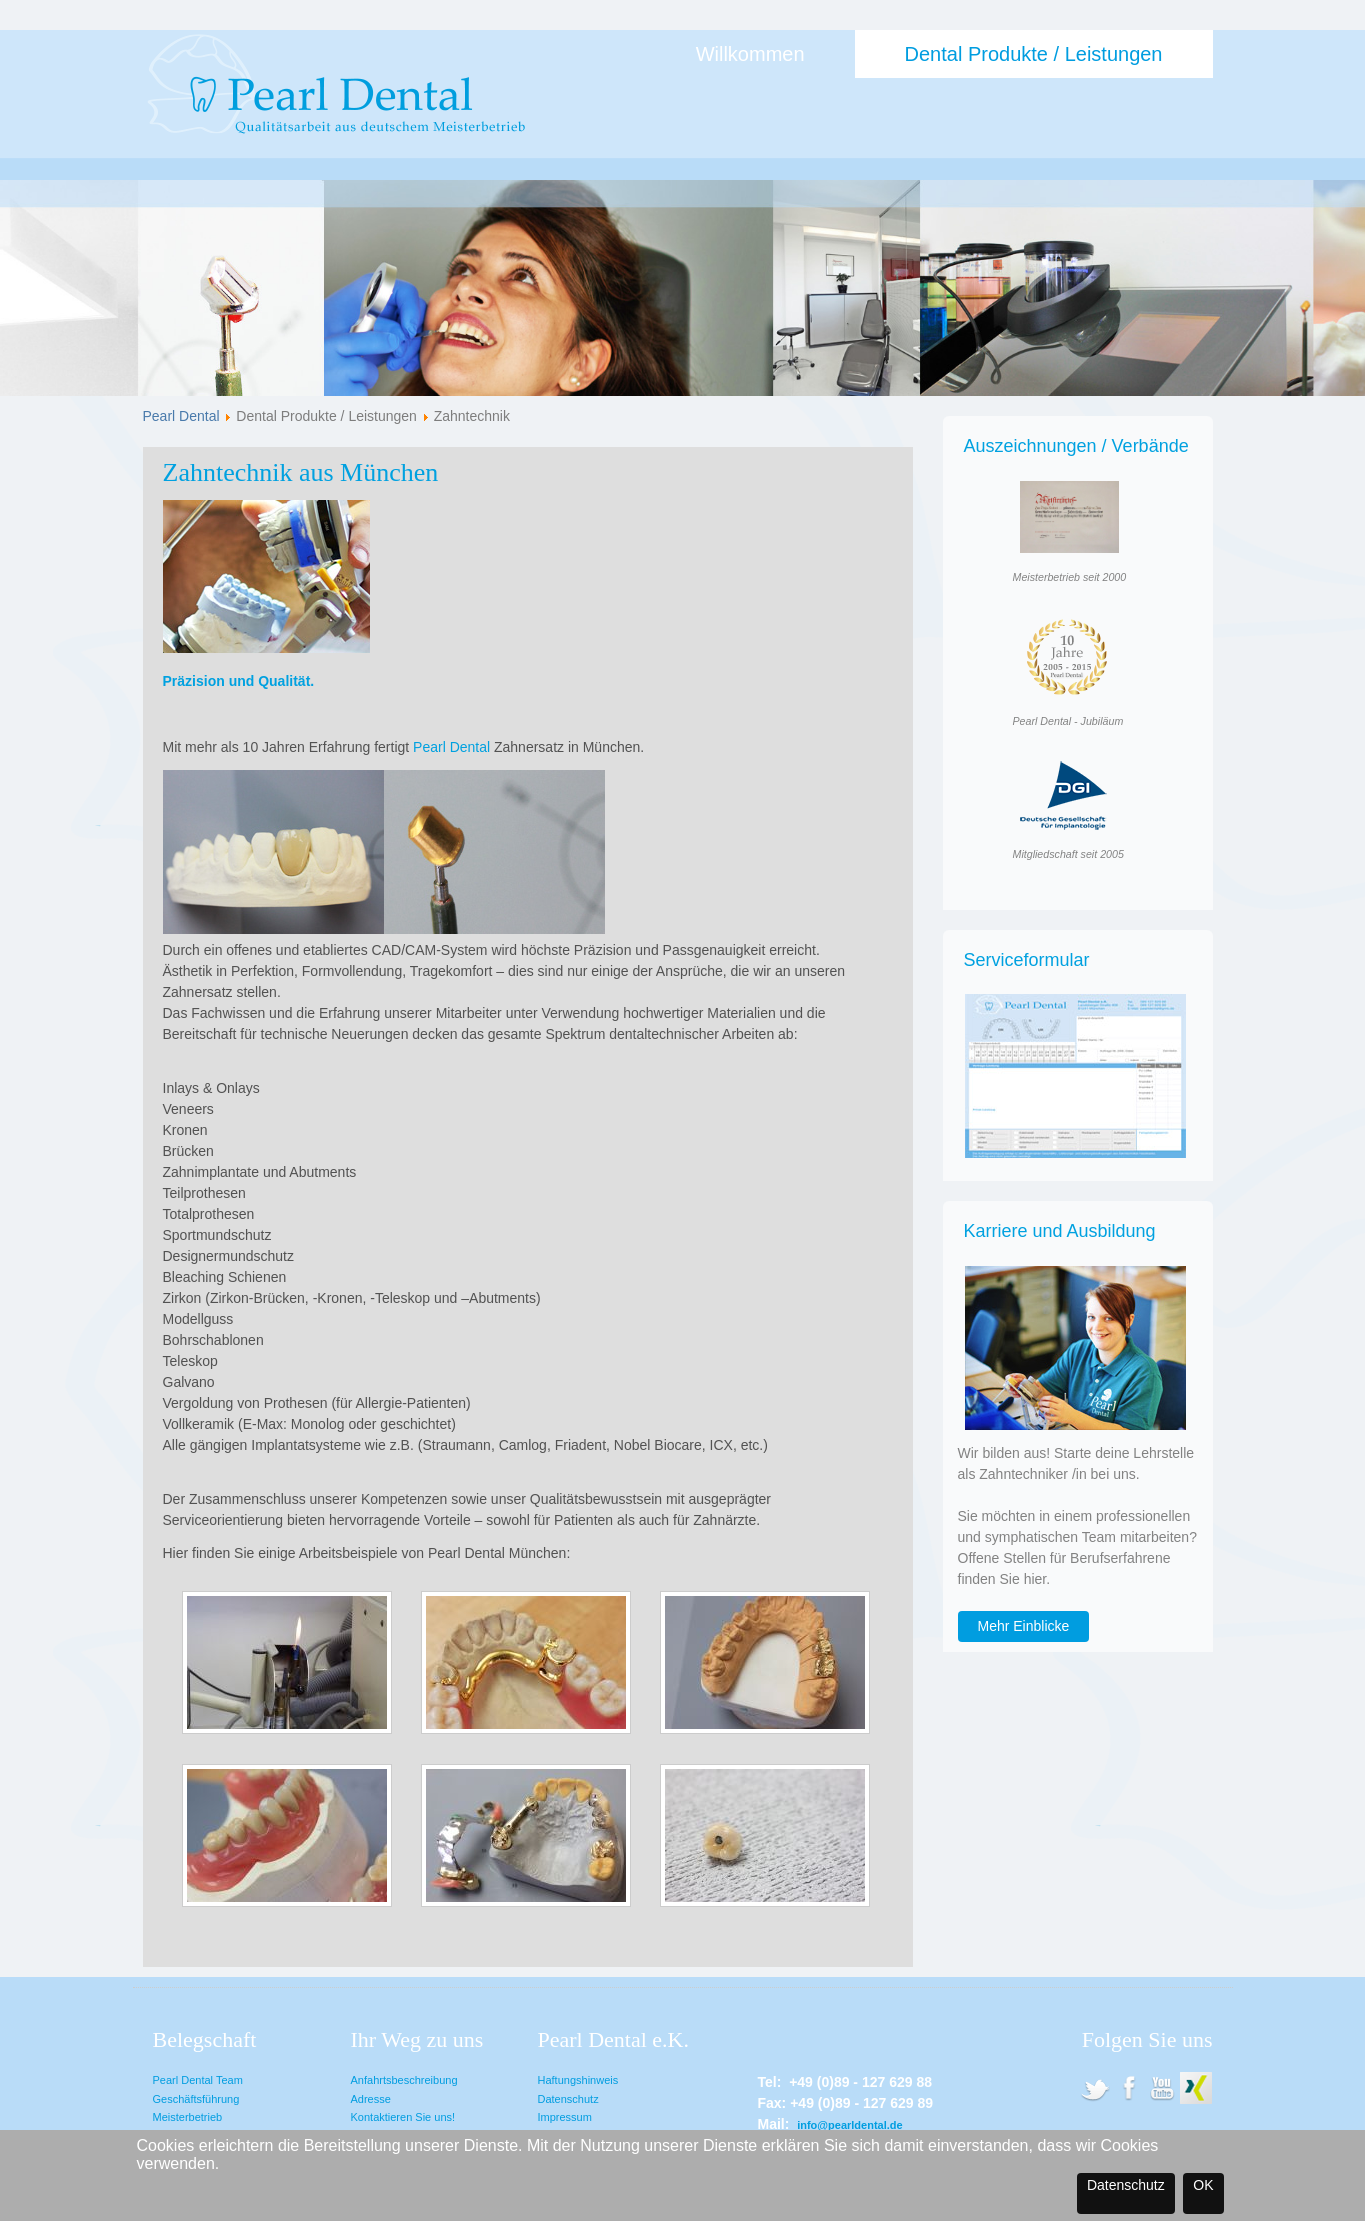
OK (1203, 2185)
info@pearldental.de (849, 2125)
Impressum (565, 2117)
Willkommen (750, 54)
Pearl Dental (181, 416)
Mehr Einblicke (1024, 1626)
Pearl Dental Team (198, 2080)
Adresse (371, 2099)
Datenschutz (568, 2099)
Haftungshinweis (578, 2080)
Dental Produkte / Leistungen (1034, 54)
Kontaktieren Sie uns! (403, 2117)
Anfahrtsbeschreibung (404, 2080)
